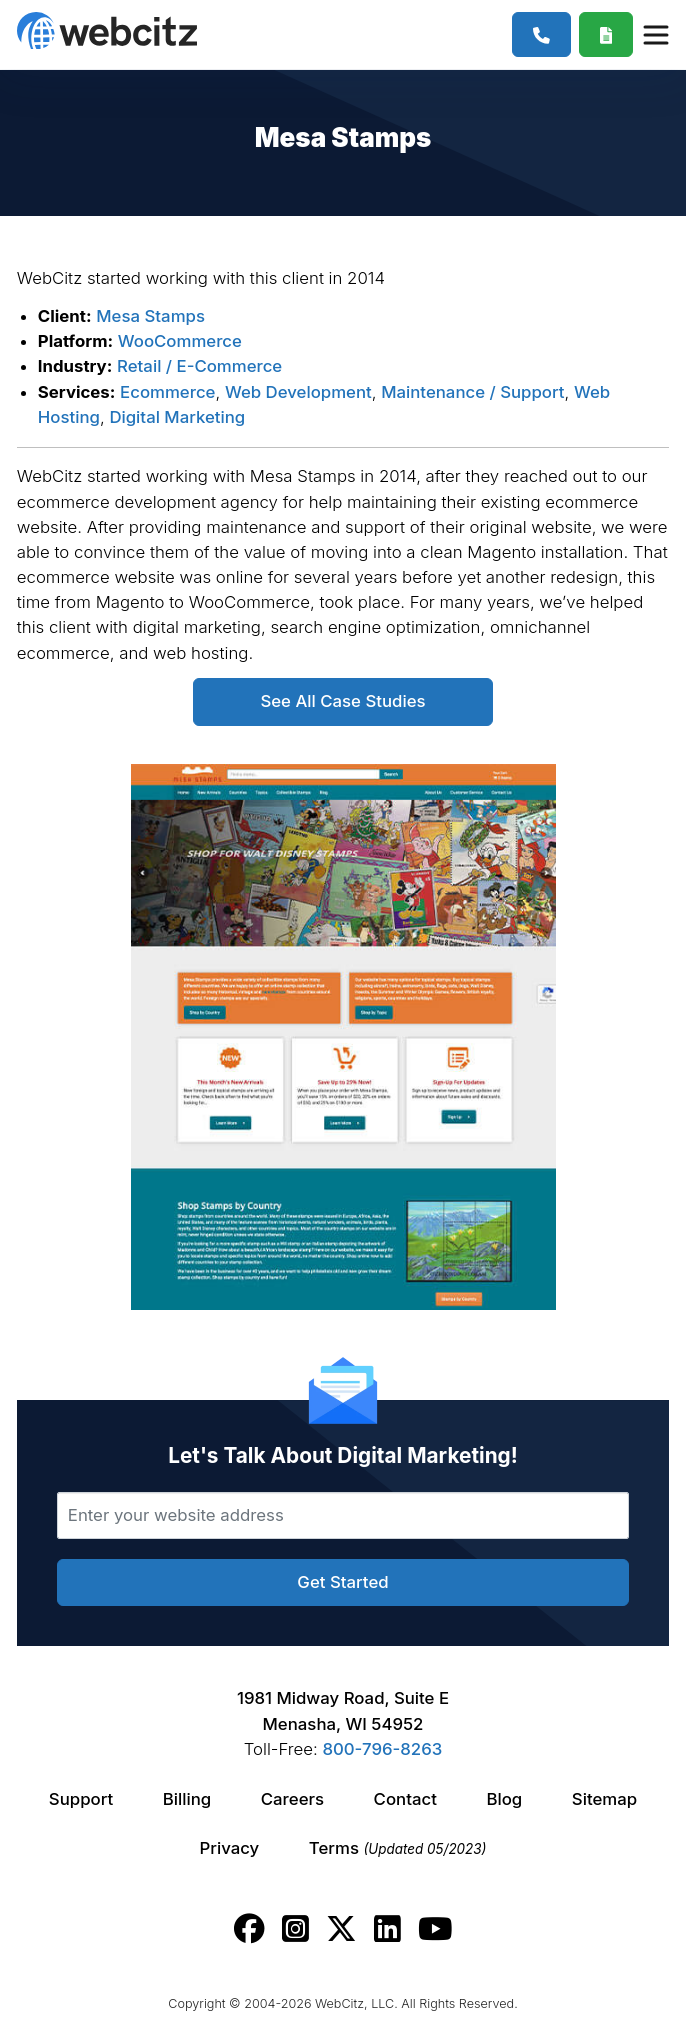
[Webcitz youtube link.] (435, 1929)
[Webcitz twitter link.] (341, 1929)
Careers (292, 1799)
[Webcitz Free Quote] (606, 34)
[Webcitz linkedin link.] (387, 1929)
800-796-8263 (382, 1749)
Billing (187, 1799)
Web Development (298, 392)
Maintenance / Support (472, 392)
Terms (398, 1848)
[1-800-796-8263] (541, 34)
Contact (405, 1799)
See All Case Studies (342, 701)
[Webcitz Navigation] (655, 34)
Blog (504, 1799)
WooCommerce (180, 341)
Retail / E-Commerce (199, 366)
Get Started (342, 1582)
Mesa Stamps (150, 316)
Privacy (230, 1848)
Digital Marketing (177, 417)
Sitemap (604, 1799)
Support (81, 1799)
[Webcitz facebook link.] (249, 1929)
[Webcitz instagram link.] (295, 1929)
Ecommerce (167, 392)
